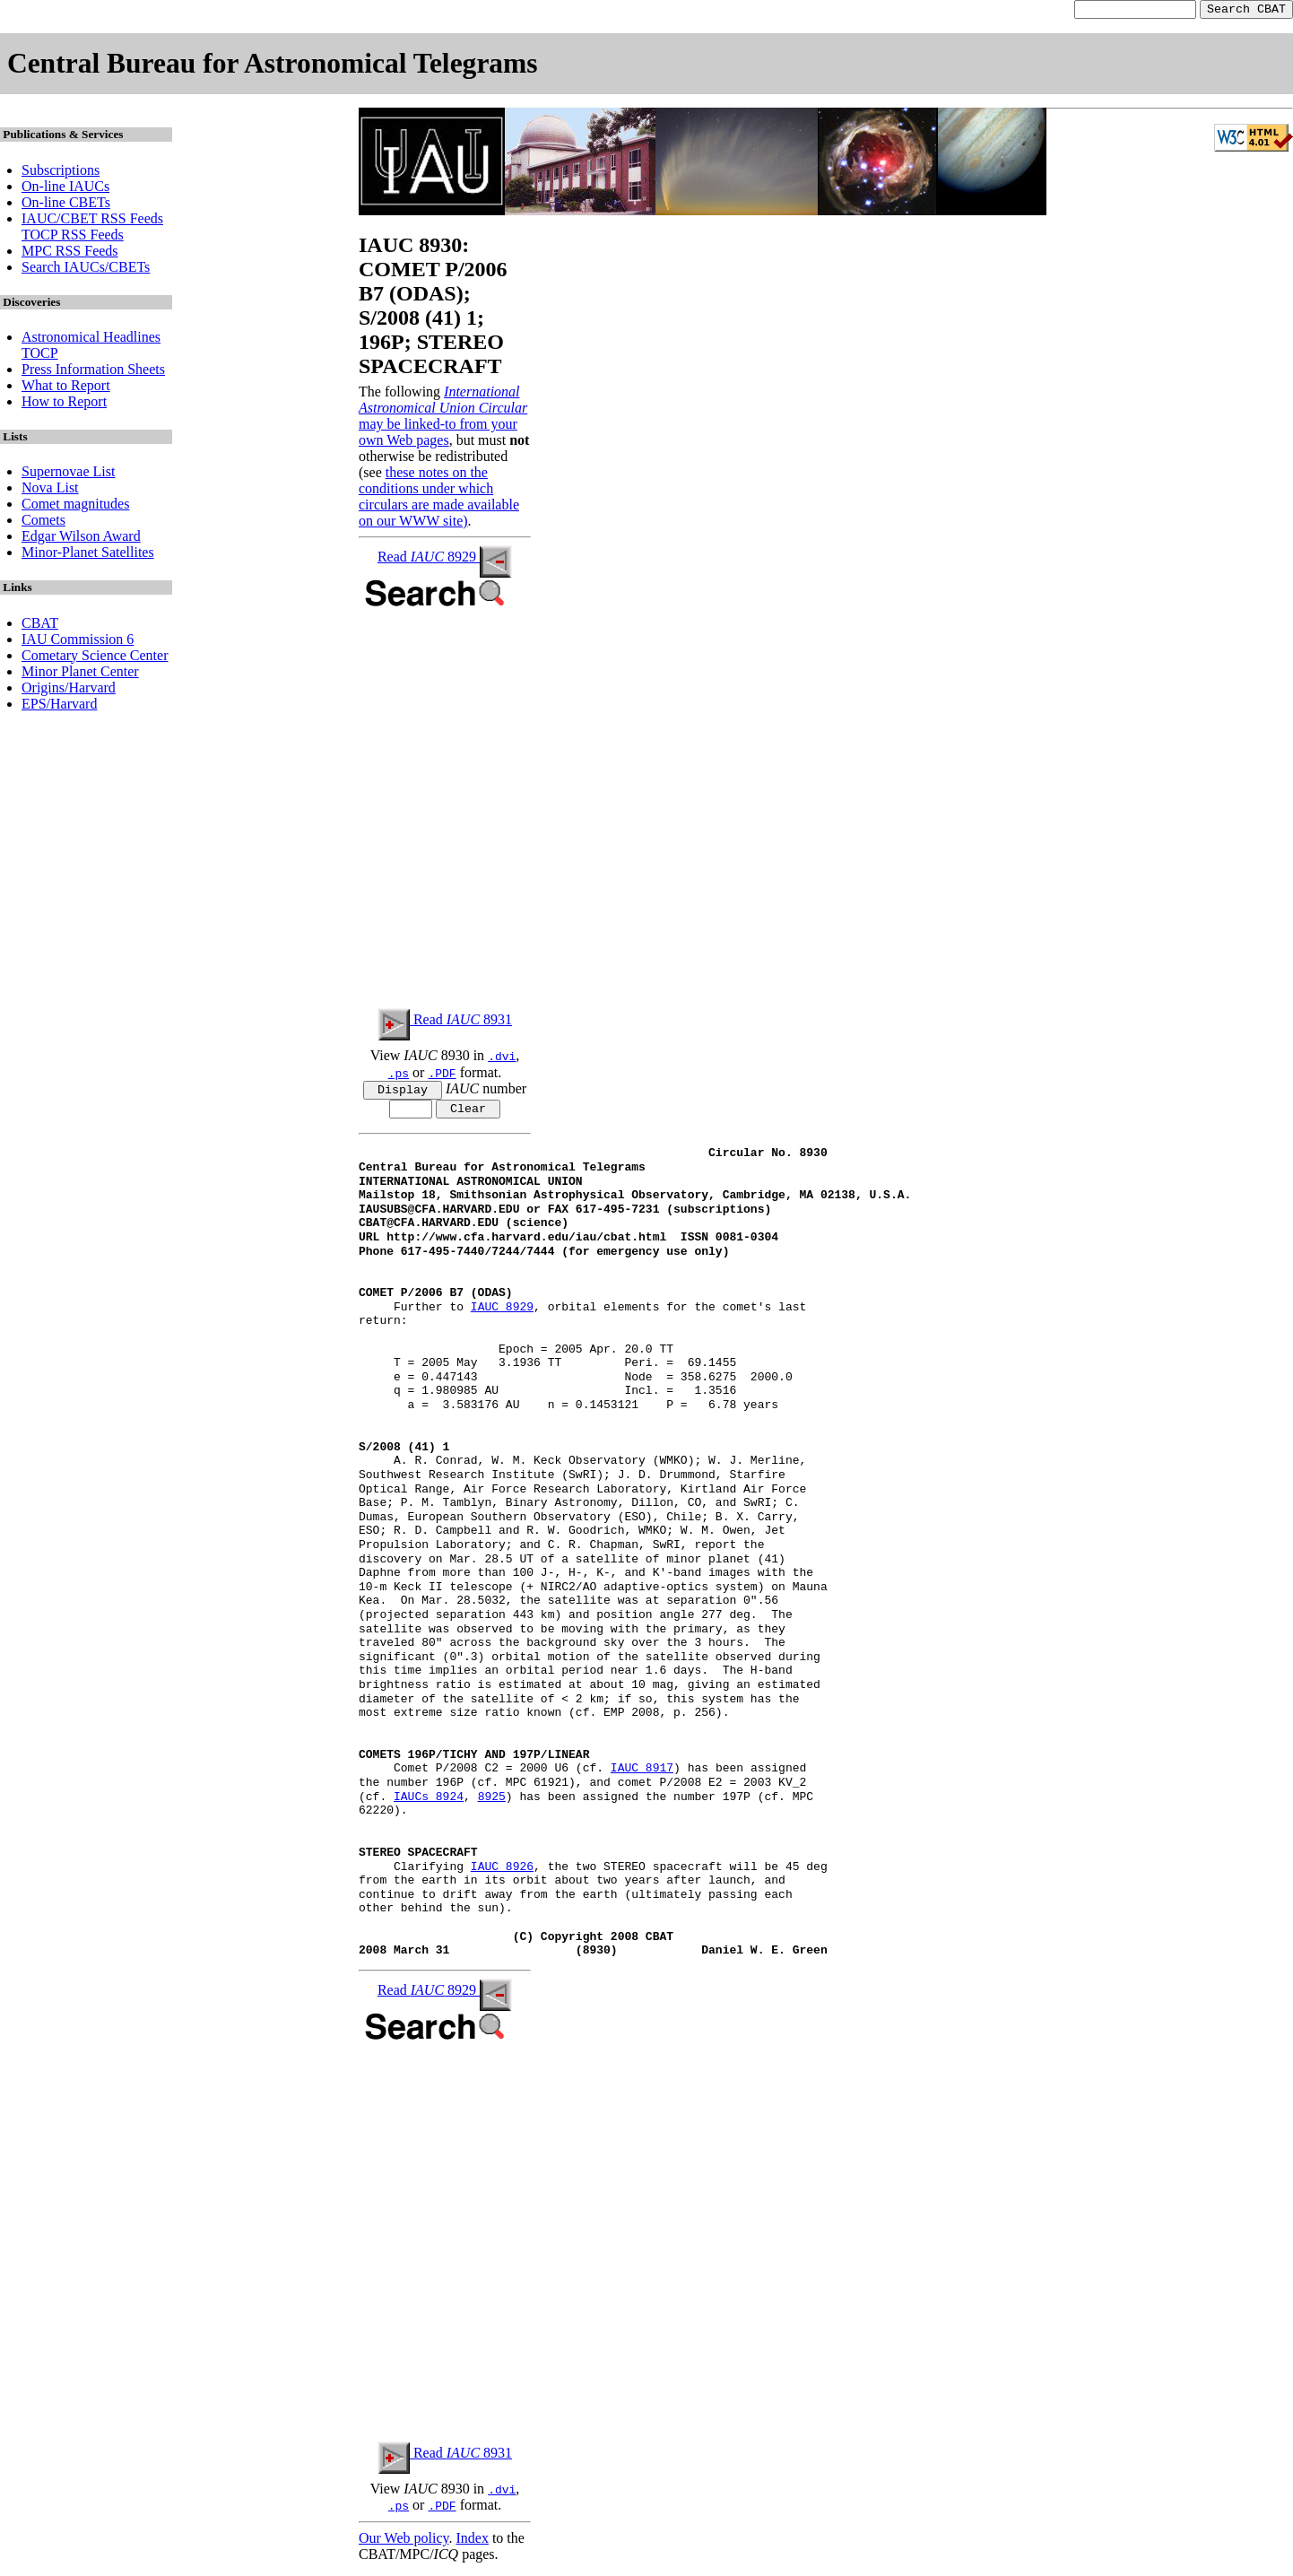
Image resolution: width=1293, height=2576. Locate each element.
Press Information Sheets (93, 371)
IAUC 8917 (642, 1775)
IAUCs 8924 (429, 1803)
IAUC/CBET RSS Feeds (92, 221)
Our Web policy (403, 2544)
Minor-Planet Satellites (88, 554)
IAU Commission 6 (78, 641)
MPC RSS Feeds (70, 253)
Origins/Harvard (69, 690)
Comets (43, 522)
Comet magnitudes (75, 506)
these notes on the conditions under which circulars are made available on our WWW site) (439, 499)
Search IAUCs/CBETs (86, 269)
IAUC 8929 (502, 1314)
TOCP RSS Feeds (73, 237)
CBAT (40, 625)
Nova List (50, 490)
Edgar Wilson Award (81, 538)
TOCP (40, 355)
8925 (492, 1803)
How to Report (64, 404)
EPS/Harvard (59, 706)
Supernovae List (68, 474)
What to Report (66, 388)
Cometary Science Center (95, 658)
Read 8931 (444, 1022)
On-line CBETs (66, 205)
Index (472, 2544)
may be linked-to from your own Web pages (438, 434)
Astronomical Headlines (91, 339)
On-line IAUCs (65, 188)
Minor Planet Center (80, 674)
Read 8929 (444, 559)
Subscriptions (61, 172)
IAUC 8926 (502, 1873)
